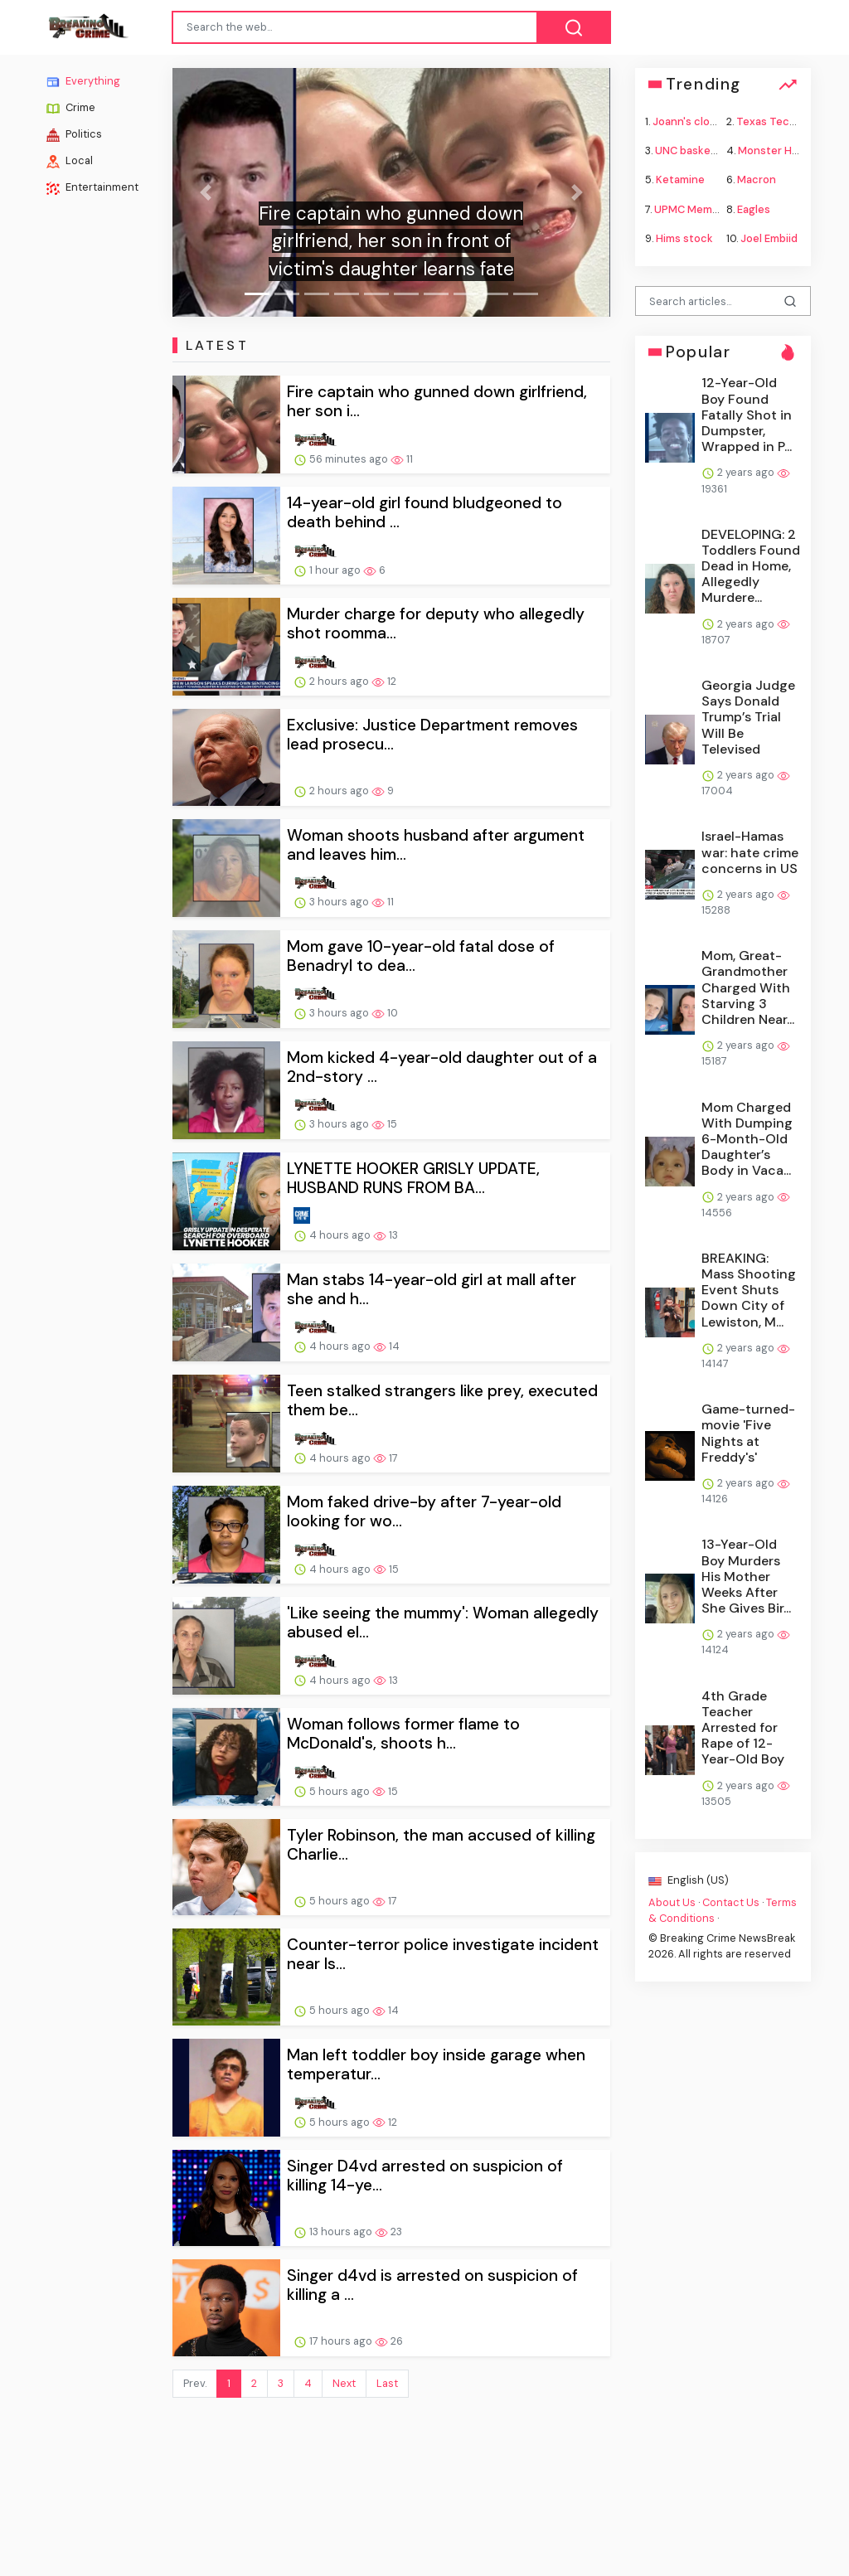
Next (344, 2383)
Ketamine (680, 179)
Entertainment (92, 187)
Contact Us (730, 1902)
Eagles (753, 208)
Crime (70, 107)
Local (69, 160)
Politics (74, 134)
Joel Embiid (769, 237)
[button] (205, 192)
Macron (756, 179)
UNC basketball (694, 150)
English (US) (688, 1880)
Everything (83, 81)
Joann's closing (692, 121)
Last (387, 2383)
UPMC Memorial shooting (718, 208)
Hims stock (684, 237)
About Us (672, 1902)
